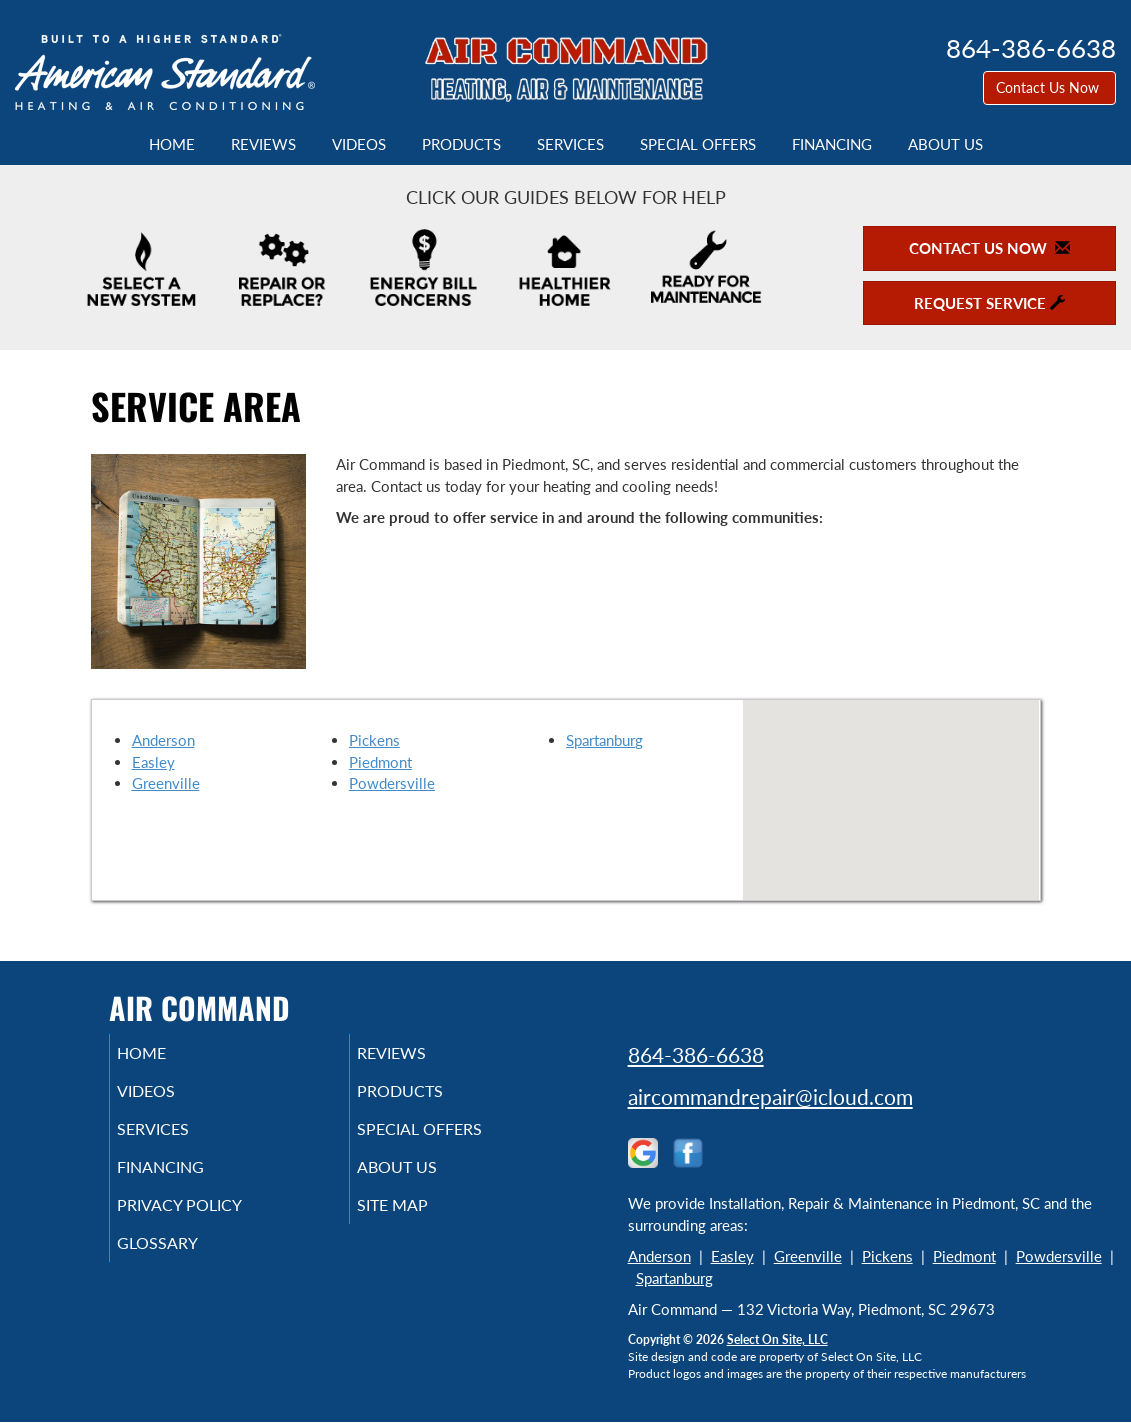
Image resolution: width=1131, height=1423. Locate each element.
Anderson (163, 740)
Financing (832, 144)
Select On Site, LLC (777, 1339)
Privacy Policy (209, 1223)
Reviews (263, 144)
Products (461, 144)
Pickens (374, 740)
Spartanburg (604, 740)
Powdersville (392, 783)
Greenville (166, 783)
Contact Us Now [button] (1049, 87)
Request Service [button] (989, 303)
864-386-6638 (696, 1054)
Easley (153, 762)
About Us (945, 144)
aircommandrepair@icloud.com (770, 1096)
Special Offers (698, 144)
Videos (359, 144)
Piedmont (380, 762)
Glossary (184, 1265)
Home (172, 144)
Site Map (420, 1223)
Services (570, 144)
